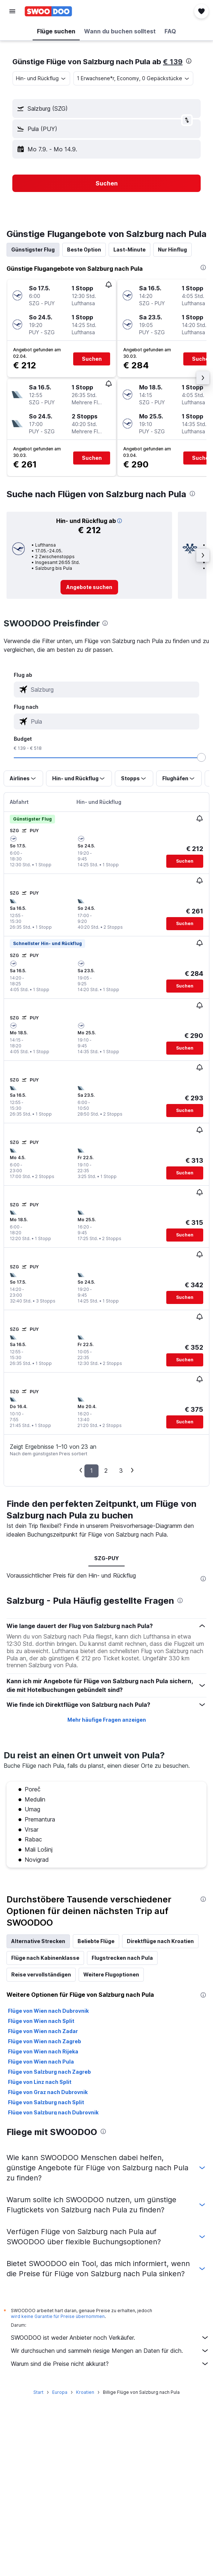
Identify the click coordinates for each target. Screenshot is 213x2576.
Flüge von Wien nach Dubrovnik (48, 2011)
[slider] (201, 757)
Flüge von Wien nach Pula (41, 2061)
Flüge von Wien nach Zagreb (44, 2041)
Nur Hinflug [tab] (172, 249)
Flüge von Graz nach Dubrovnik (48, 2092)
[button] (12, 11)
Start (38, 2392)
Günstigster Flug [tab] (33, 249)
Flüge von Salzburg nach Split (46, 2102)
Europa (59, 2392)
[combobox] (41, 78)
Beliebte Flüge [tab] (96, 1941)
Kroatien (85, 2392)
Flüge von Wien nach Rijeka (43, 2051)
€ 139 (173, 61)
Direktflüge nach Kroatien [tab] (160, 1941)
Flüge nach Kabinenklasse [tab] (45, 1958)
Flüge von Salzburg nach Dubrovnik (53, 2112)
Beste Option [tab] (84, 249)
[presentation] (188, 61)
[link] (89, 587)
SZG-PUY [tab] (106, 1558)
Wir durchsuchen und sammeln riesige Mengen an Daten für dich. (110, 2350)
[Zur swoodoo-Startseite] (48, 11)
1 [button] (91, 1470)
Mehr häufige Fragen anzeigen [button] (106, 1720)
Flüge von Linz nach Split (39, 2082)
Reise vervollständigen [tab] (41, 1974)
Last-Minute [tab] (129, 249)
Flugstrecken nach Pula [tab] (122, 1958)
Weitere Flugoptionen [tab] (111, 1974)
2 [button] (106, 1470)
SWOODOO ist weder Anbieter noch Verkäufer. (110, 2337)
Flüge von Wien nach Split (41, 2021)
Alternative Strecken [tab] (38, 1941)
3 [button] (121, 1470)
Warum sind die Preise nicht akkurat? (110, 2363)
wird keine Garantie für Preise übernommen (58, 2316)
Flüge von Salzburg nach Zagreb (49, 2072)
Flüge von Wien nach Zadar (43, 2031)
